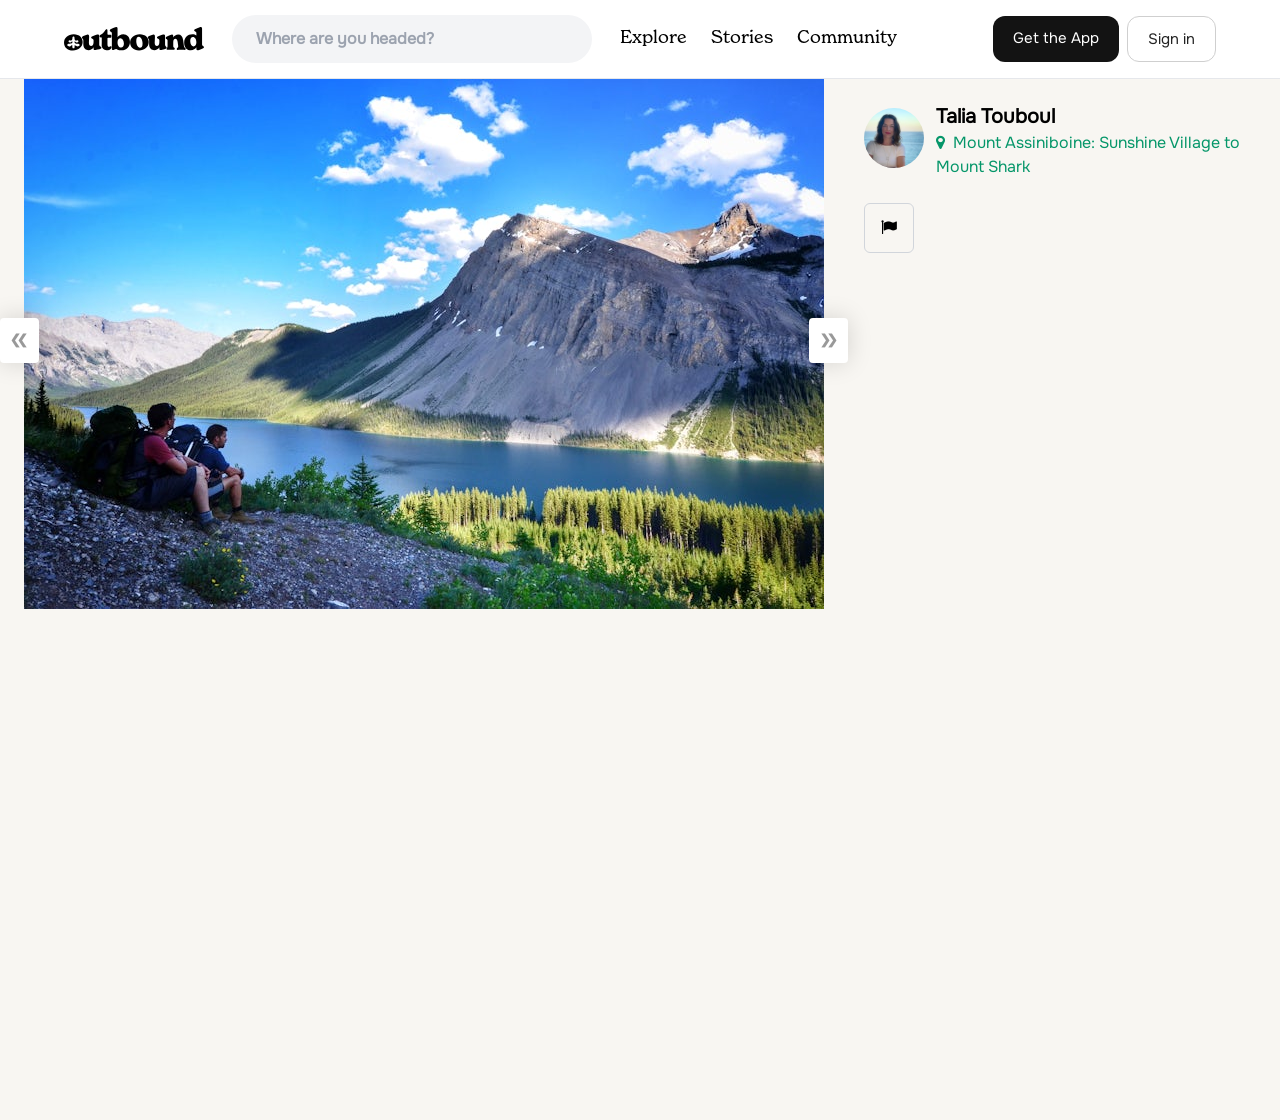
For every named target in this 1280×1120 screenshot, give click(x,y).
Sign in (1171, 39)
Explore (653, 38)
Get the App (1056, 38)
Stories (742, 38)
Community (847, 38)
